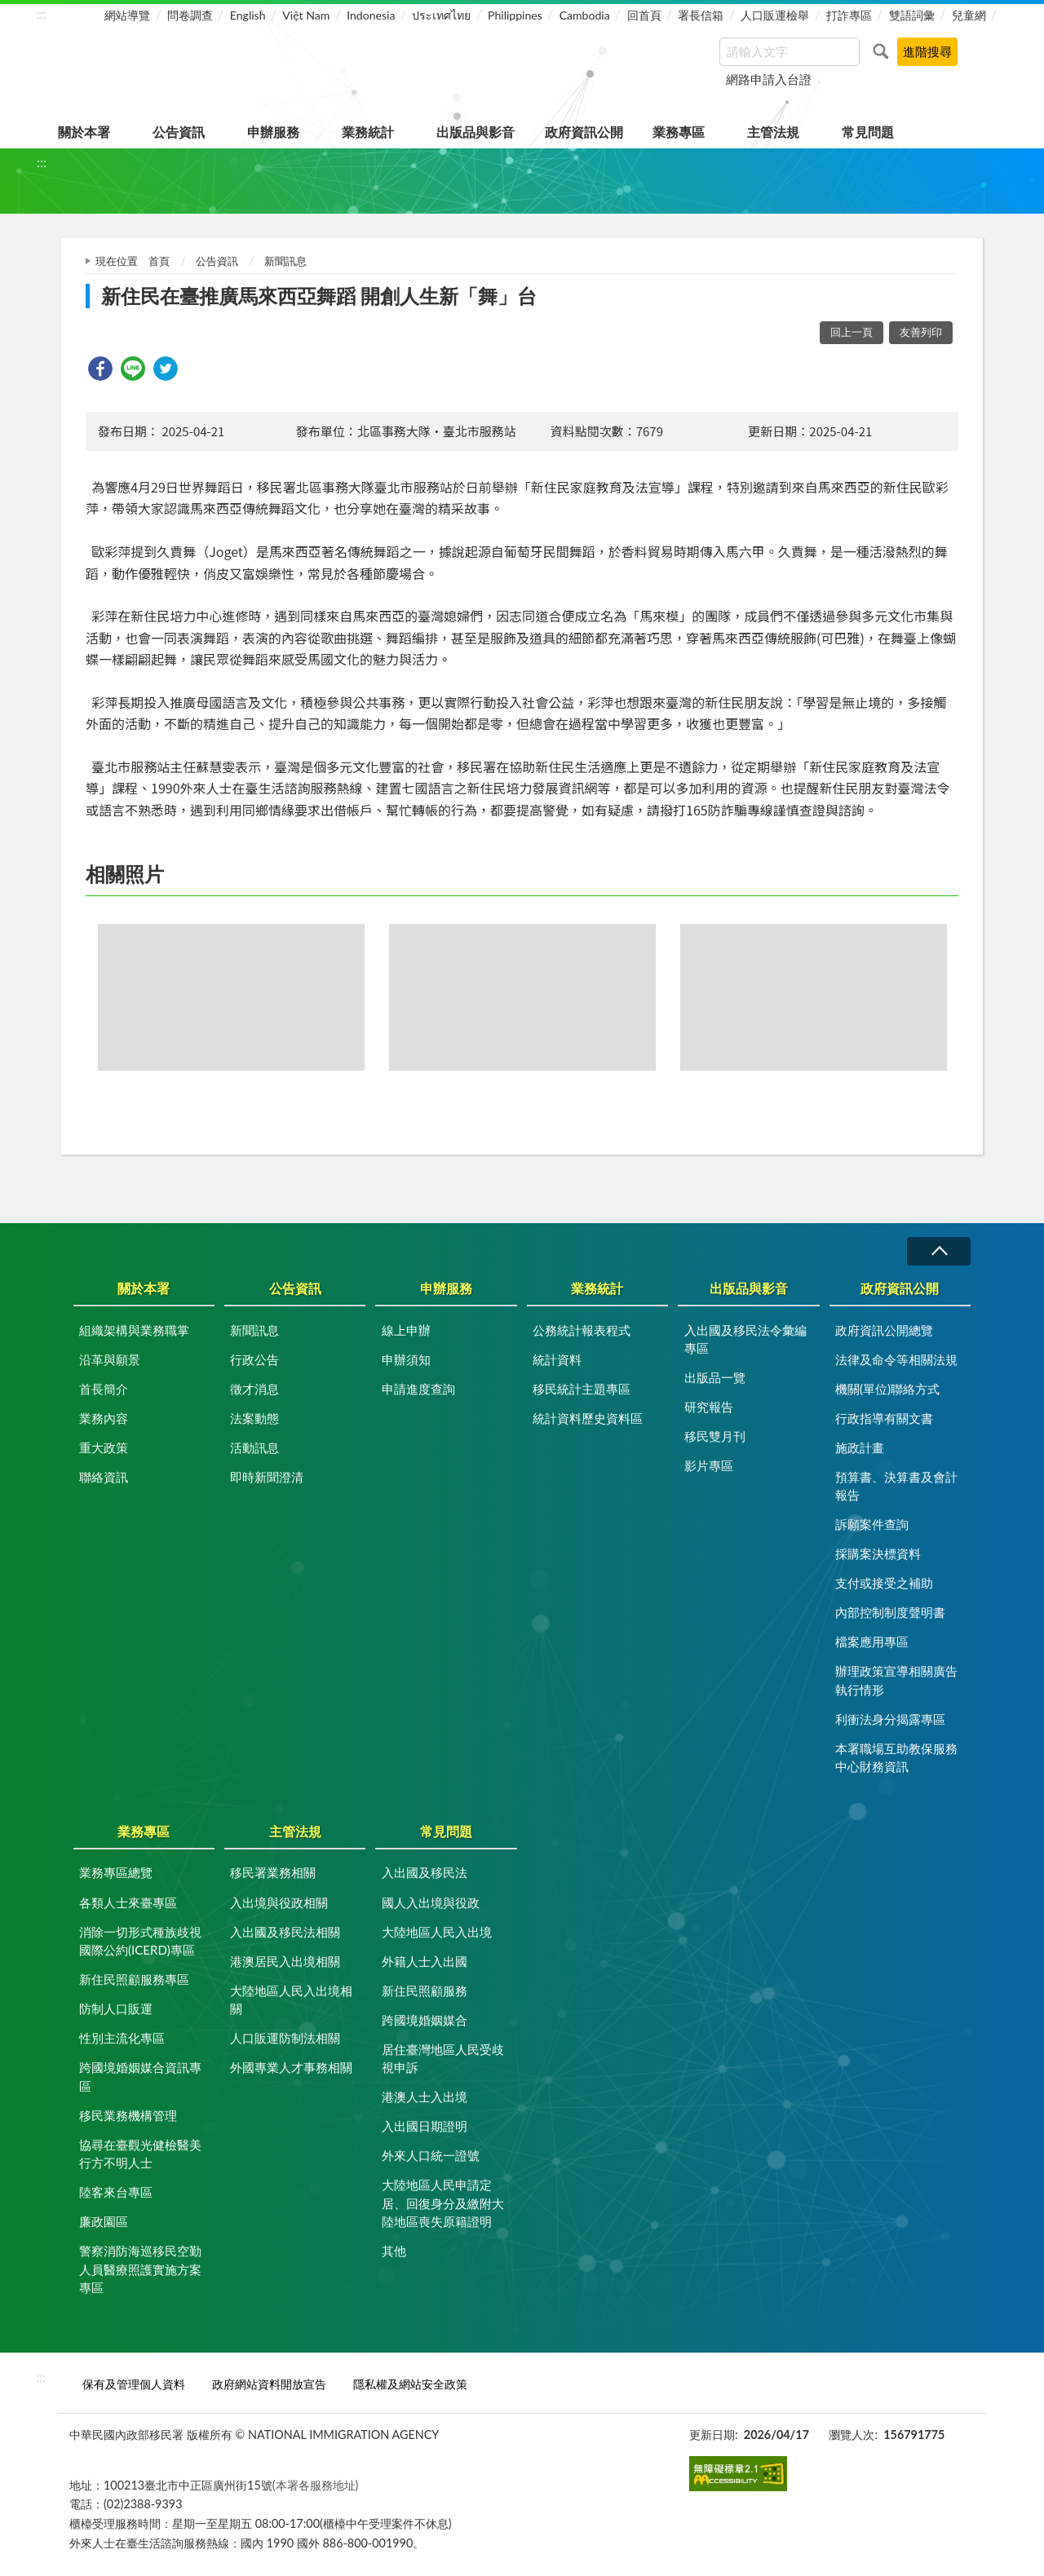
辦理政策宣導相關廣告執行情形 (896, 1680)
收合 (939, 1251)
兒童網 (969, 15)
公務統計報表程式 (581, 1330)
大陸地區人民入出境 (437, 1931)
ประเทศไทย (441, 15)
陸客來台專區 (116, 2192)
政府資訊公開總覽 (884, 1330)
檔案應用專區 (872, 1641)
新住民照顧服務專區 (134, 1979)
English (248, 15)
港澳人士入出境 (424, 2096)
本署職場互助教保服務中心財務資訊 (896, 1757)
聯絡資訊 (103, 1476)
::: (41, 13)
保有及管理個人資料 (133, 2384)
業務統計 (368, 131)
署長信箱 (700, 15)
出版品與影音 (475, 131)
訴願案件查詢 (872, 1524)
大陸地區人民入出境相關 (291, 2000)
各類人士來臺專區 (128, 1902)
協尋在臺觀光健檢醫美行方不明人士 (140, 2154)
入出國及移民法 (424, 1872)
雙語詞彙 (912, 15)
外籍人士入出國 (424, 1961)
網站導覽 (127, 15)
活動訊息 (254, 1447)
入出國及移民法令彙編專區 (745, 1339)
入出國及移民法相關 (285, 1931)
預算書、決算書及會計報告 (896, 1486)
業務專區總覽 (116, 1872)
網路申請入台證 (769, 79)
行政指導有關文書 (884, 1418)
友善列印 (921, 331)
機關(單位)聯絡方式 (887, 1388)
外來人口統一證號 (431, 2155)
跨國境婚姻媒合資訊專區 (140, 2076)
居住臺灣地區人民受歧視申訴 (443, 2058)
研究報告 (708, 1406)
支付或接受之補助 (884, 1582)
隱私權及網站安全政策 (410, 2384)
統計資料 (557, 1359)
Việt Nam (306, 15)
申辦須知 (406, 1359)
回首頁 (644, 15)
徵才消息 (254, 1388)
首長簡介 (103, 1388)
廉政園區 (103, 2221)
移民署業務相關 (273, 1872)
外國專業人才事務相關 (291, 2067)
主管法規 (773, 131)
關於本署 (84, 131)
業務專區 (678, 131)
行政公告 (254, 1359)
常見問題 (868, 131)
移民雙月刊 (714, 1436)
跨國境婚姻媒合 (424, 2020)
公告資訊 (179, 131)
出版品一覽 (714, 1377)
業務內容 (103, 1418)
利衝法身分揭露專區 (890, 1719)
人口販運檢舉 (775, 15)
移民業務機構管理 (128, 2115)
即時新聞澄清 (266, 1476)
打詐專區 (849, 15)
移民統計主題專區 (581, 1388)
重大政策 (103, 1447)
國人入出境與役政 (431, 1902)
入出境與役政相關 (279, 1902)
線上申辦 (406, 1330)
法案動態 (254, 1418)
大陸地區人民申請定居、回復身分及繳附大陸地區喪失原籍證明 (443, 2203)
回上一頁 (851, 331)
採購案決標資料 (878, 1553)
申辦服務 (273, 131)
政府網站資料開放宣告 (269, 2384)
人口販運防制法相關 (285, 2037)
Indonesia (371, 15)
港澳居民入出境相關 (285, 1961)
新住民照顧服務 (424, 1990)
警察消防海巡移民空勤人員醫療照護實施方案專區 (140, 2269)
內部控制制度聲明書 (890, 1612)
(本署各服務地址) (315, 2485)
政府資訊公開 (584, 131)
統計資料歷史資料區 (588, 1418)
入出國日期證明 (424, 2126)
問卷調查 (190, 15)
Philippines (515, 15)
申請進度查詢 (418, 1388)
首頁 (159, 260)
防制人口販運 (116, 2008)
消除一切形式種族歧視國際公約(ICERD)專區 (140, 1941)
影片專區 (708, 1465)
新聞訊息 (285, 260)
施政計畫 (859, 1447)
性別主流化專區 (122, 2037)
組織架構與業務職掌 (134, 1330)
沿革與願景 (109, 1359)
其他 (394, 2250)
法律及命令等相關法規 (896, 1359)
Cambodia (585, 15)
